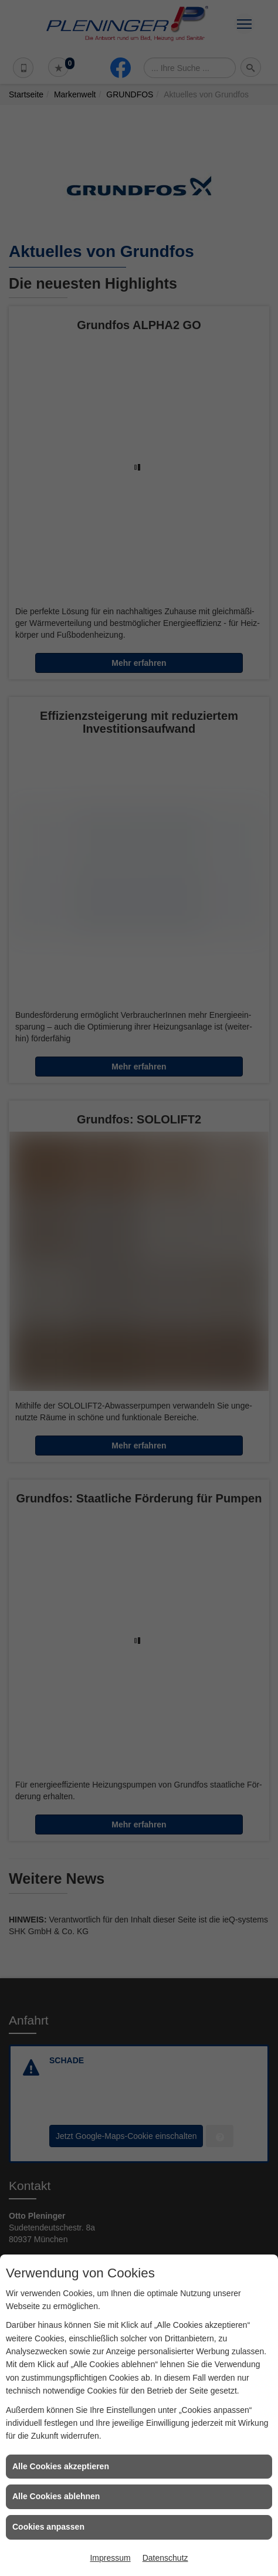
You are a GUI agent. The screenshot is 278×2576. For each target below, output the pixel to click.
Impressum (110, 2558)
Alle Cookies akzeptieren (60, 2466)
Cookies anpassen (48, 2526)
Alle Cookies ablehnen (56, 2496)
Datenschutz (165, 2558)
